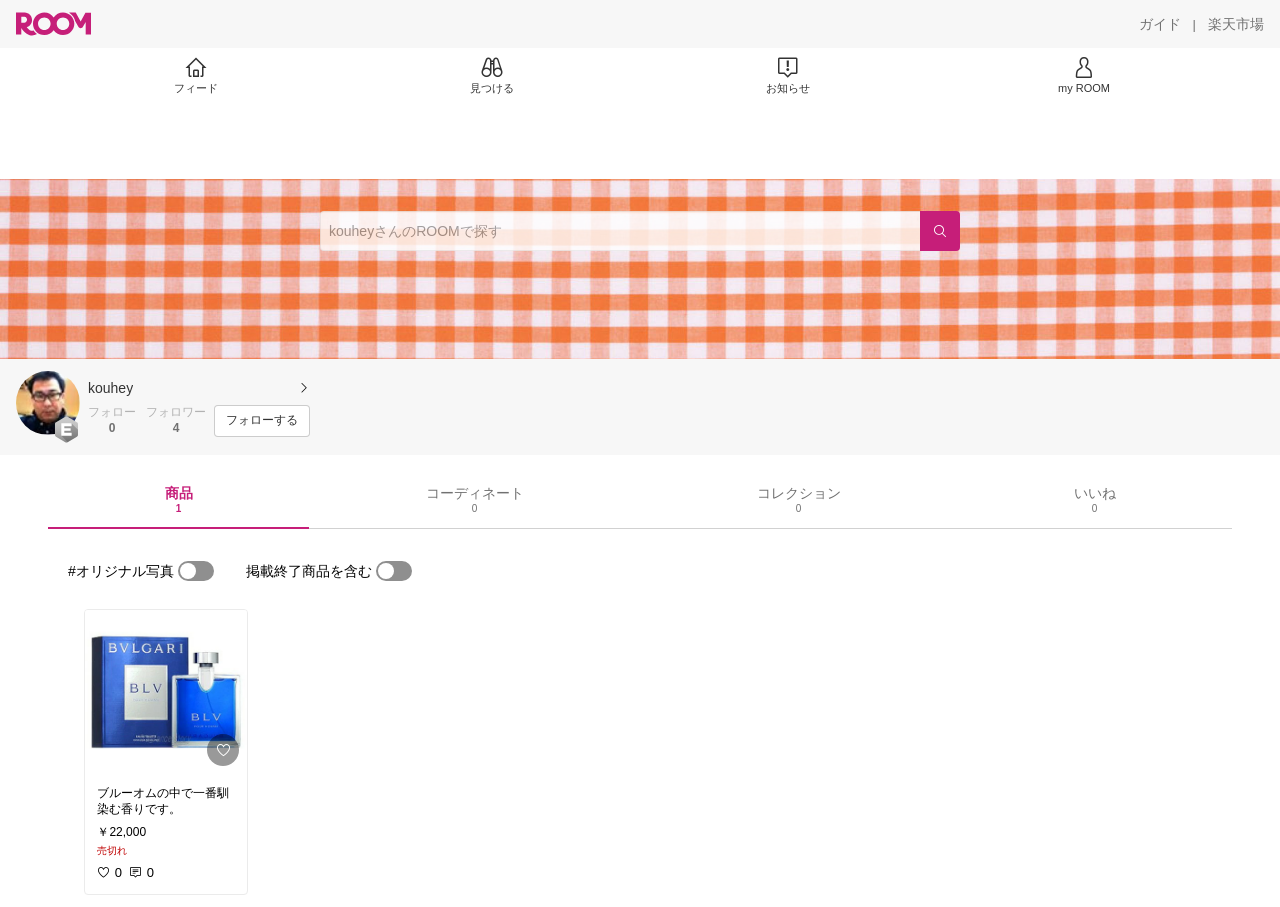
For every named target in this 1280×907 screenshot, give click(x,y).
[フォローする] (262, 421)
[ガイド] (1160, 24)
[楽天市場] (1236, 24)
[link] (166, 692)
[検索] (940, 231)
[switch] (196, 571)
